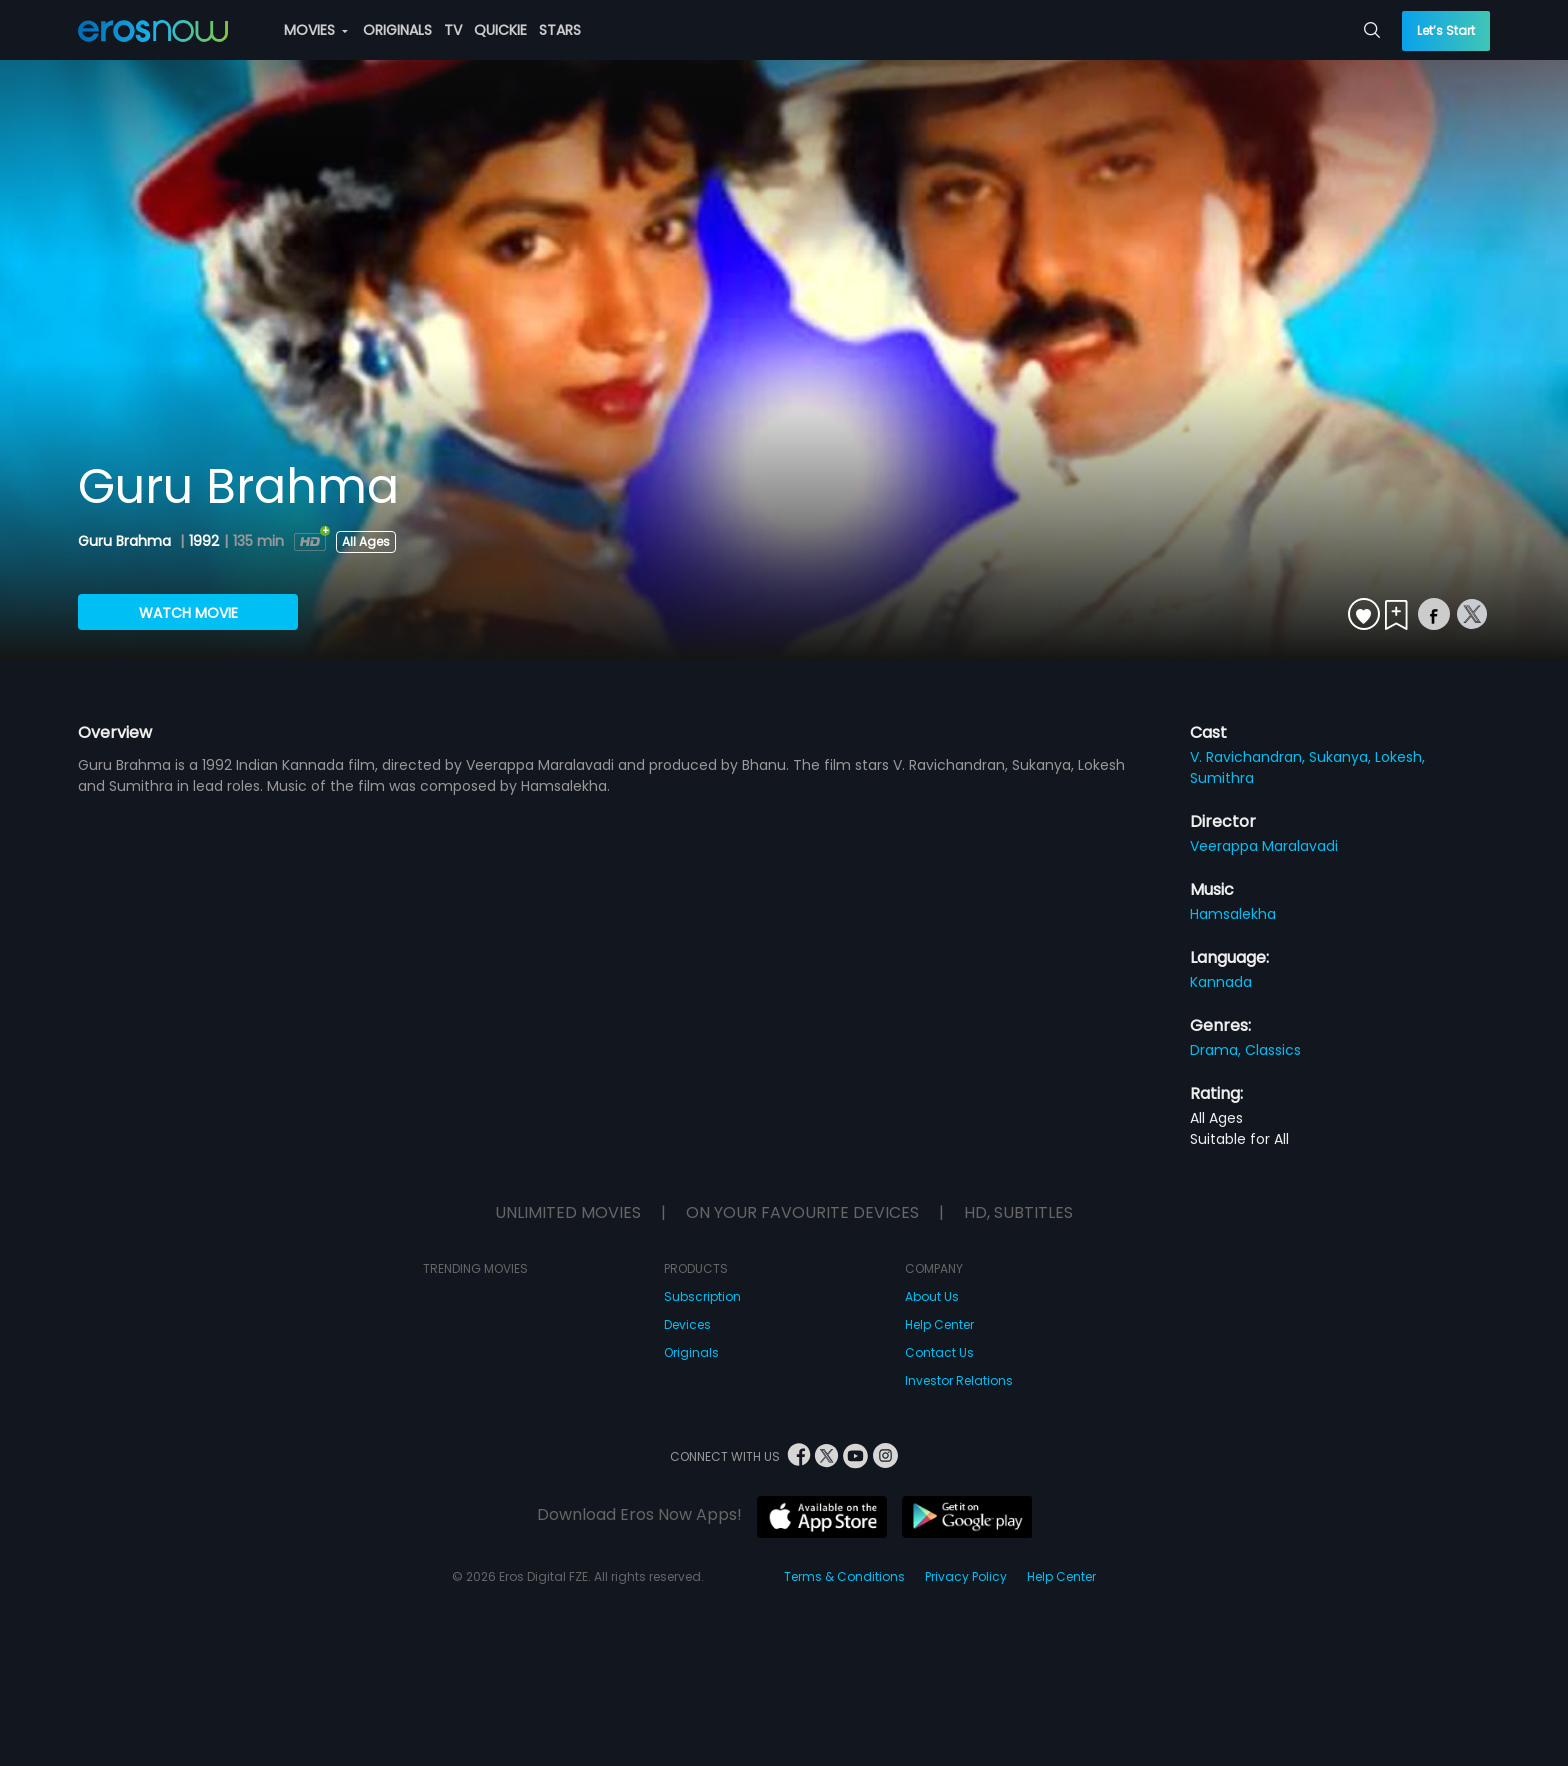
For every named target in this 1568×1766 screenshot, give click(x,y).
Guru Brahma (126, 541)
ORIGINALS (397, 30)
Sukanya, (1342, 757)
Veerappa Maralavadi (1264, 846)
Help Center (939, 1324)
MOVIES (316, 30)
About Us (932, 1296)
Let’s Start (1446, 30)
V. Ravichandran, (1249, 757)
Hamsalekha (1233, 914)
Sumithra (1222, 778)
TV (453, 30)
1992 (204, 541)
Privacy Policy (966, 1576)
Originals (691, 1352)
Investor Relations (959, 1380)
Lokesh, (1400, 757)
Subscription (702, 1296)
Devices (687, 1324)
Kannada (1221, 982)
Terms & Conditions (844, 1576)
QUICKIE (500, 30)
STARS (560, 30)
